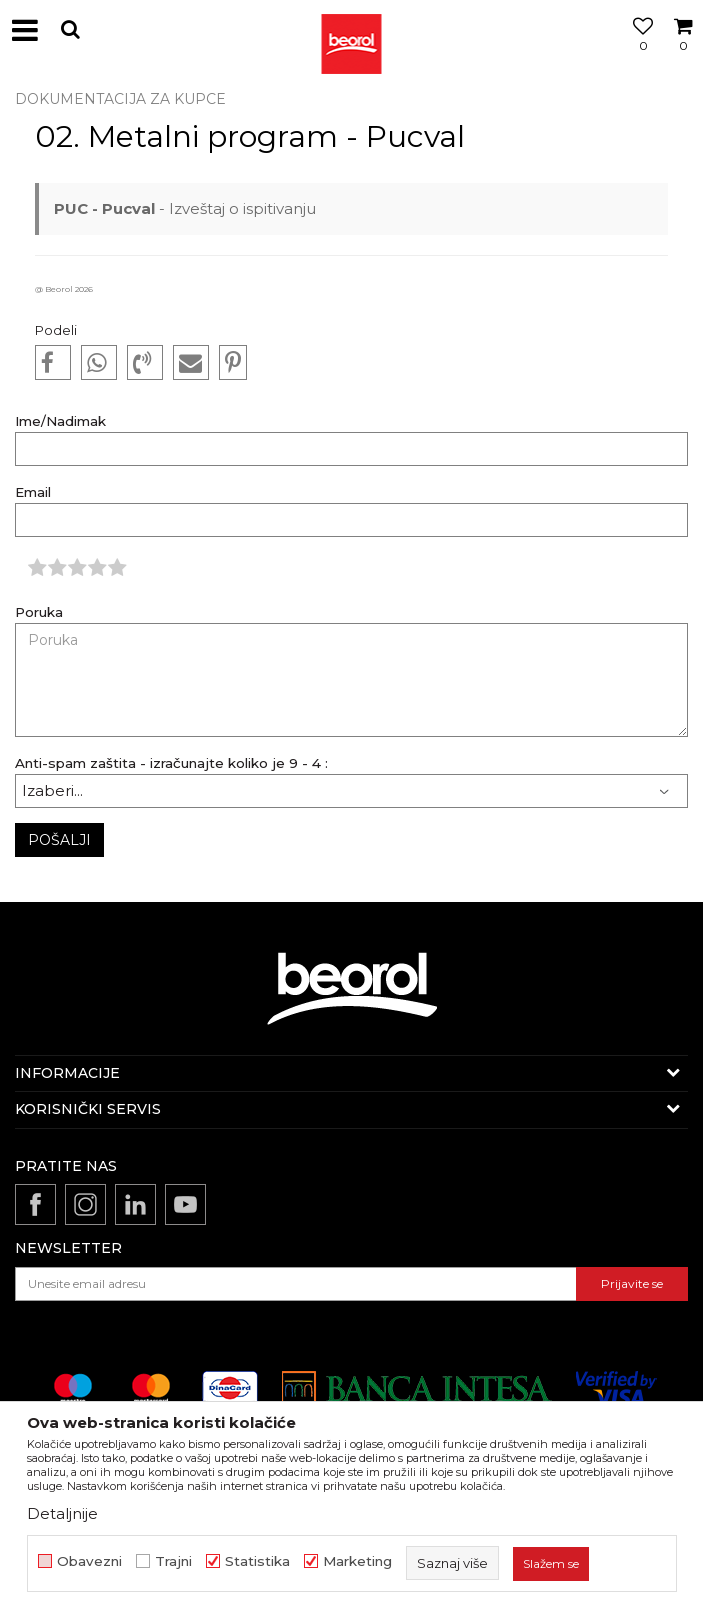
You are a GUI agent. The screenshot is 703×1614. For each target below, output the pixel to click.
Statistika (257, 1561)
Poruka (39, 612)
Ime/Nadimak (60, 421)
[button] (70, 29)
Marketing (357, 1561)
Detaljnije (62, 1513)
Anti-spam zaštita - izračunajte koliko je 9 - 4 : (171, 763)
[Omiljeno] (638, 53)
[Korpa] (683, 53)
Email (33, 492)
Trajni (173, 1561)
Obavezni (89, 1561)
